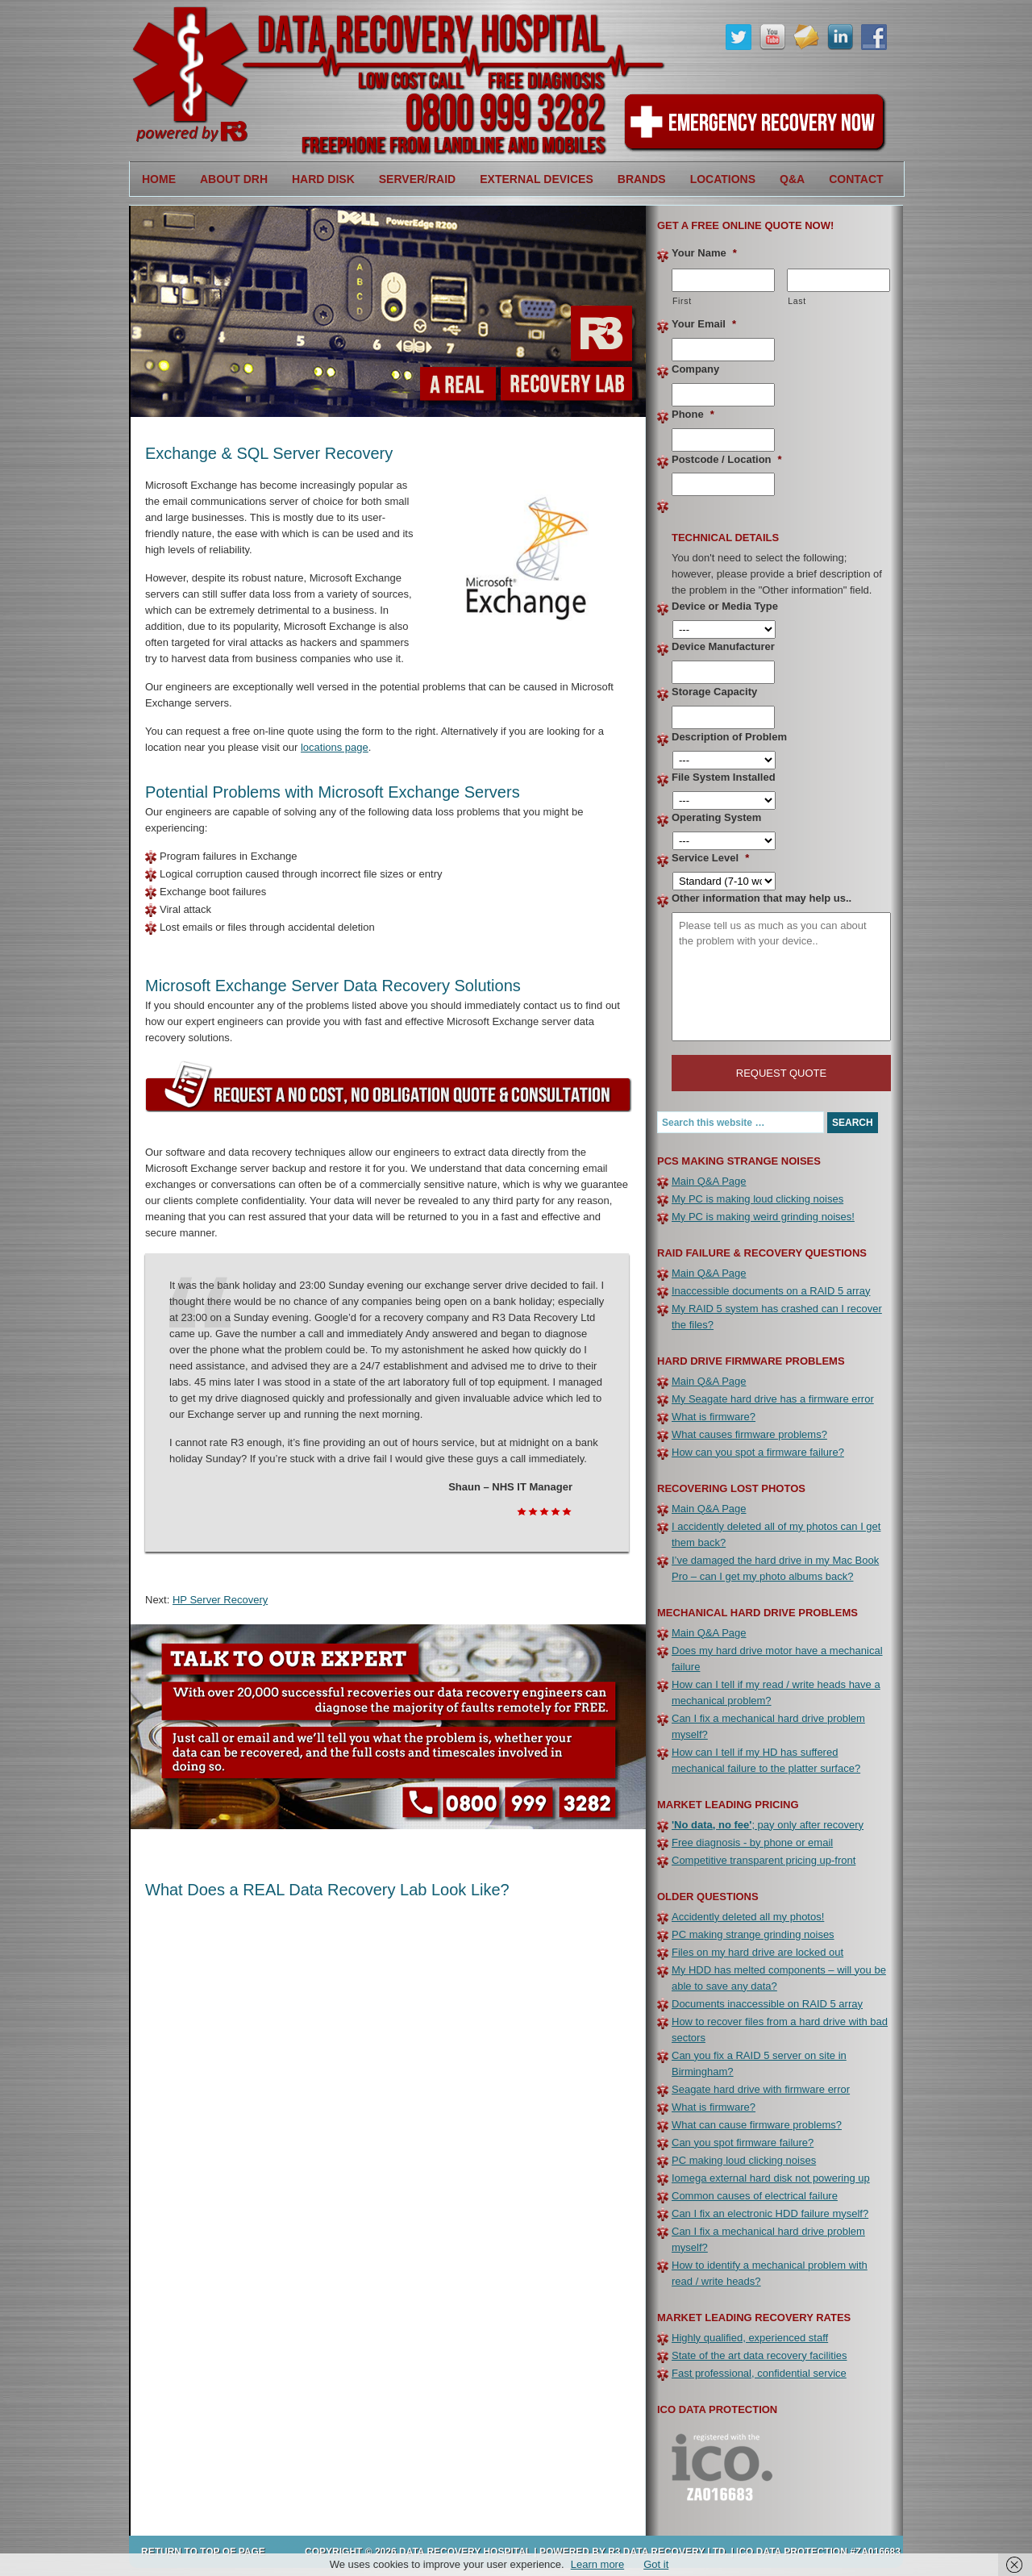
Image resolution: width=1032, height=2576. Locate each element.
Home (159, 179)
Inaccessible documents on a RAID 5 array (771, 1291)
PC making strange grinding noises (753, 1934)
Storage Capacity (714, 692)
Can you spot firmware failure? (743, 2142)
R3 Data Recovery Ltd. (668, 2551)
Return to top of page (203, 2551)
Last (797, 301)
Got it (655, 2564)
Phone (693, 414)
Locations (716, 179)
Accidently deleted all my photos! (748, 1917)
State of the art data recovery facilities (759, 2355)
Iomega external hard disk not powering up (771, 2178)
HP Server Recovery (220, 1600)
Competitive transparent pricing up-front (763, 1860)
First (682, 301)
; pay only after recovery (767, 1825)
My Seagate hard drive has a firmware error (773, 1399)
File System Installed (724, 777)
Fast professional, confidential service (759, 2373)
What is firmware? (713, 1417)
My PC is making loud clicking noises (757, 1199)
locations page (334, 747)
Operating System (716, 817)
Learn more (597, 2564)
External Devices (530, 179)
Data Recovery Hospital (338, 80)
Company (695, 369)
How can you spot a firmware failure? (758, 1452)
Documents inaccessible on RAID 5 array (767, 2004)
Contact (856, 179)
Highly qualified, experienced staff (750, 2338)
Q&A (792, 179)
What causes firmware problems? (749, 1434)
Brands (635, 179)
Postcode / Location (727, 459)
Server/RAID (411, 179)
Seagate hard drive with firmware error (761, 2089)
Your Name (704, 253)
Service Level (710, 858)
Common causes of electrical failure (755, 2196)
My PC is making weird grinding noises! (763, 1217)
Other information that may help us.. (761, 898)
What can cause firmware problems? (757, 2125)
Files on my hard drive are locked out (757, 1952)
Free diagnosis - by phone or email (752, 1842)
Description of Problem (729, 737)
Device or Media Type (725, 606)
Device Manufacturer (723, 646)
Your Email (704, 324)
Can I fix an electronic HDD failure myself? (770, 2213)
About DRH (228, 179)
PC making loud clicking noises (744, 2160)
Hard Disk (317, 179)
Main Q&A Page (709, 1181)
